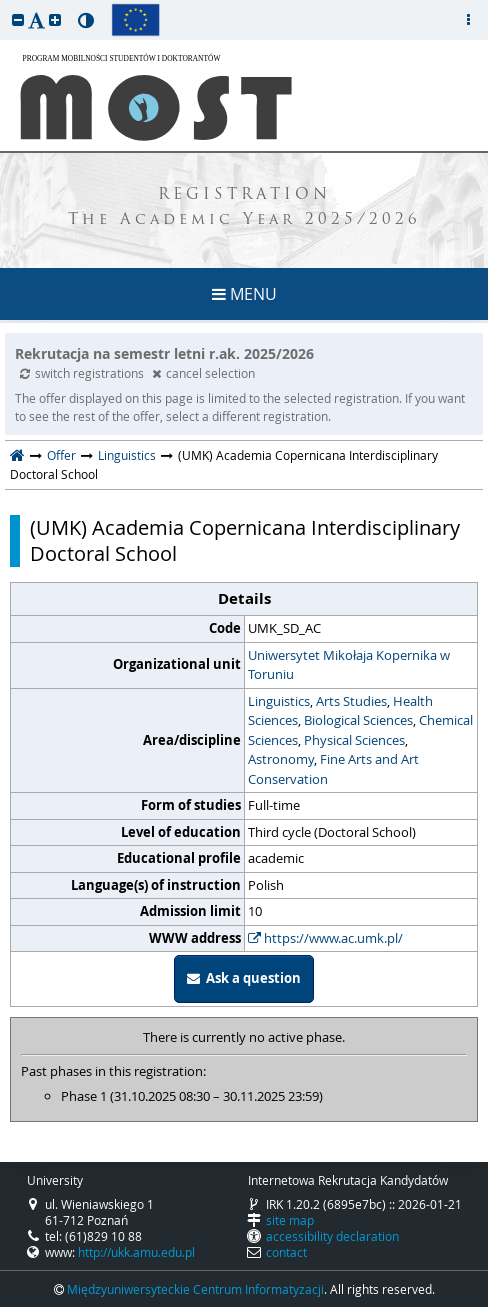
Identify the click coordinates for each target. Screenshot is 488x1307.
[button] (18, 19)
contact (286, 1252)
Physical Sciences (354, 740)
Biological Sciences (358, 720)
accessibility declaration (332, 1236)
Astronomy (281, 759)
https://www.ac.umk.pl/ (325, 938)
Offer (61, 455)
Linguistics (127, 455)
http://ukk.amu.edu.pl (136, 1252)
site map (290, 1220)
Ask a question (244, 978)
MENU (244, 294)
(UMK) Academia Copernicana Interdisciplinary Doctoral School (245, 541)
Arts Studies (351, 701)
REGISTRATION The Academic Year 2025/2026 (244, 208)
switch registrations (83, 373)
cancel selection (203, 373)
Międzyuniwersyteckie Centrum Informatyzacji (195, 1289)
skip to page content (5, 5)
